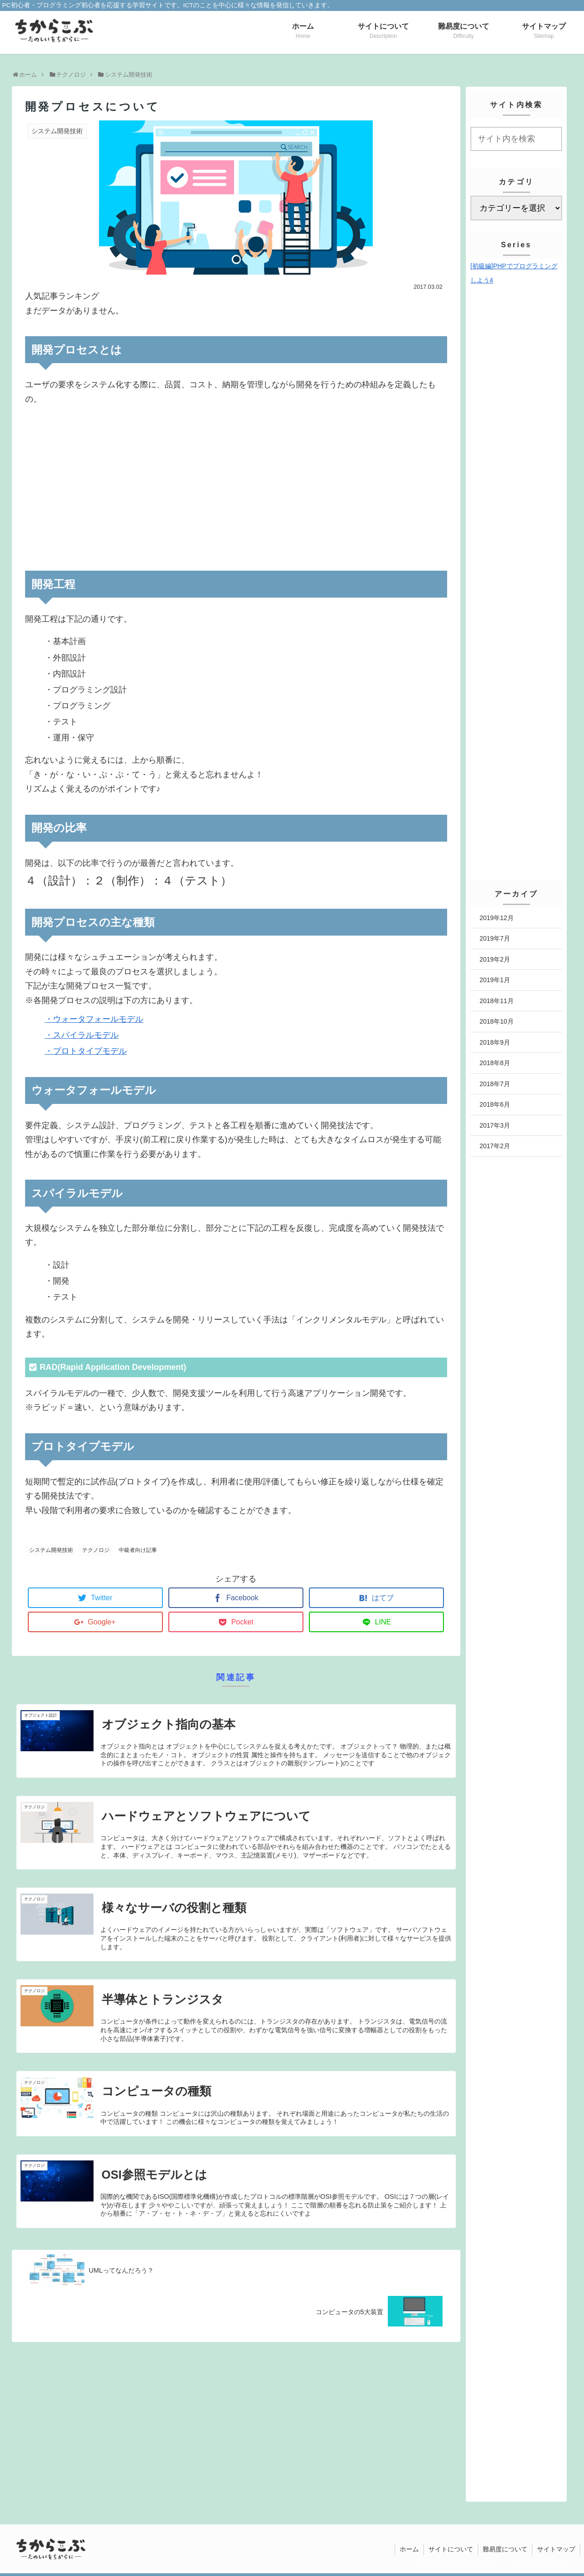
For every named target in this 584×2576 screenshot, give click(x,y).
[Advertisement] (236, 488)
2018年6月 (495, 1104)
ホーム (409, 2549)
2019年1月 (495, 980)
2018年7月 (495, 1084)
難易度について (505, 2549)
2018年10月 (497, 1021)
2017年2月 (495, 1146)
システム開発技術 (51, 1550)
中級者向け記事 (138, 1550)
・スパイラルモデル (82, 1035)
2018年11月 (497, 1000)
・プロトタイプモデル (86, 1051)
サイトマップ (556, 2549)
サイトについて (450, 2549)
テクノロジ (96, 1550)
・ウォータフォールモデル (94, 1019)
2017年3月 (495, 1125)
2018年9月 (495, 1042)
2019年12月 (497, 917)
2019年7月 (495, 938)
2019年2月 (495, 959)
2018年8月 (495, 1063)
